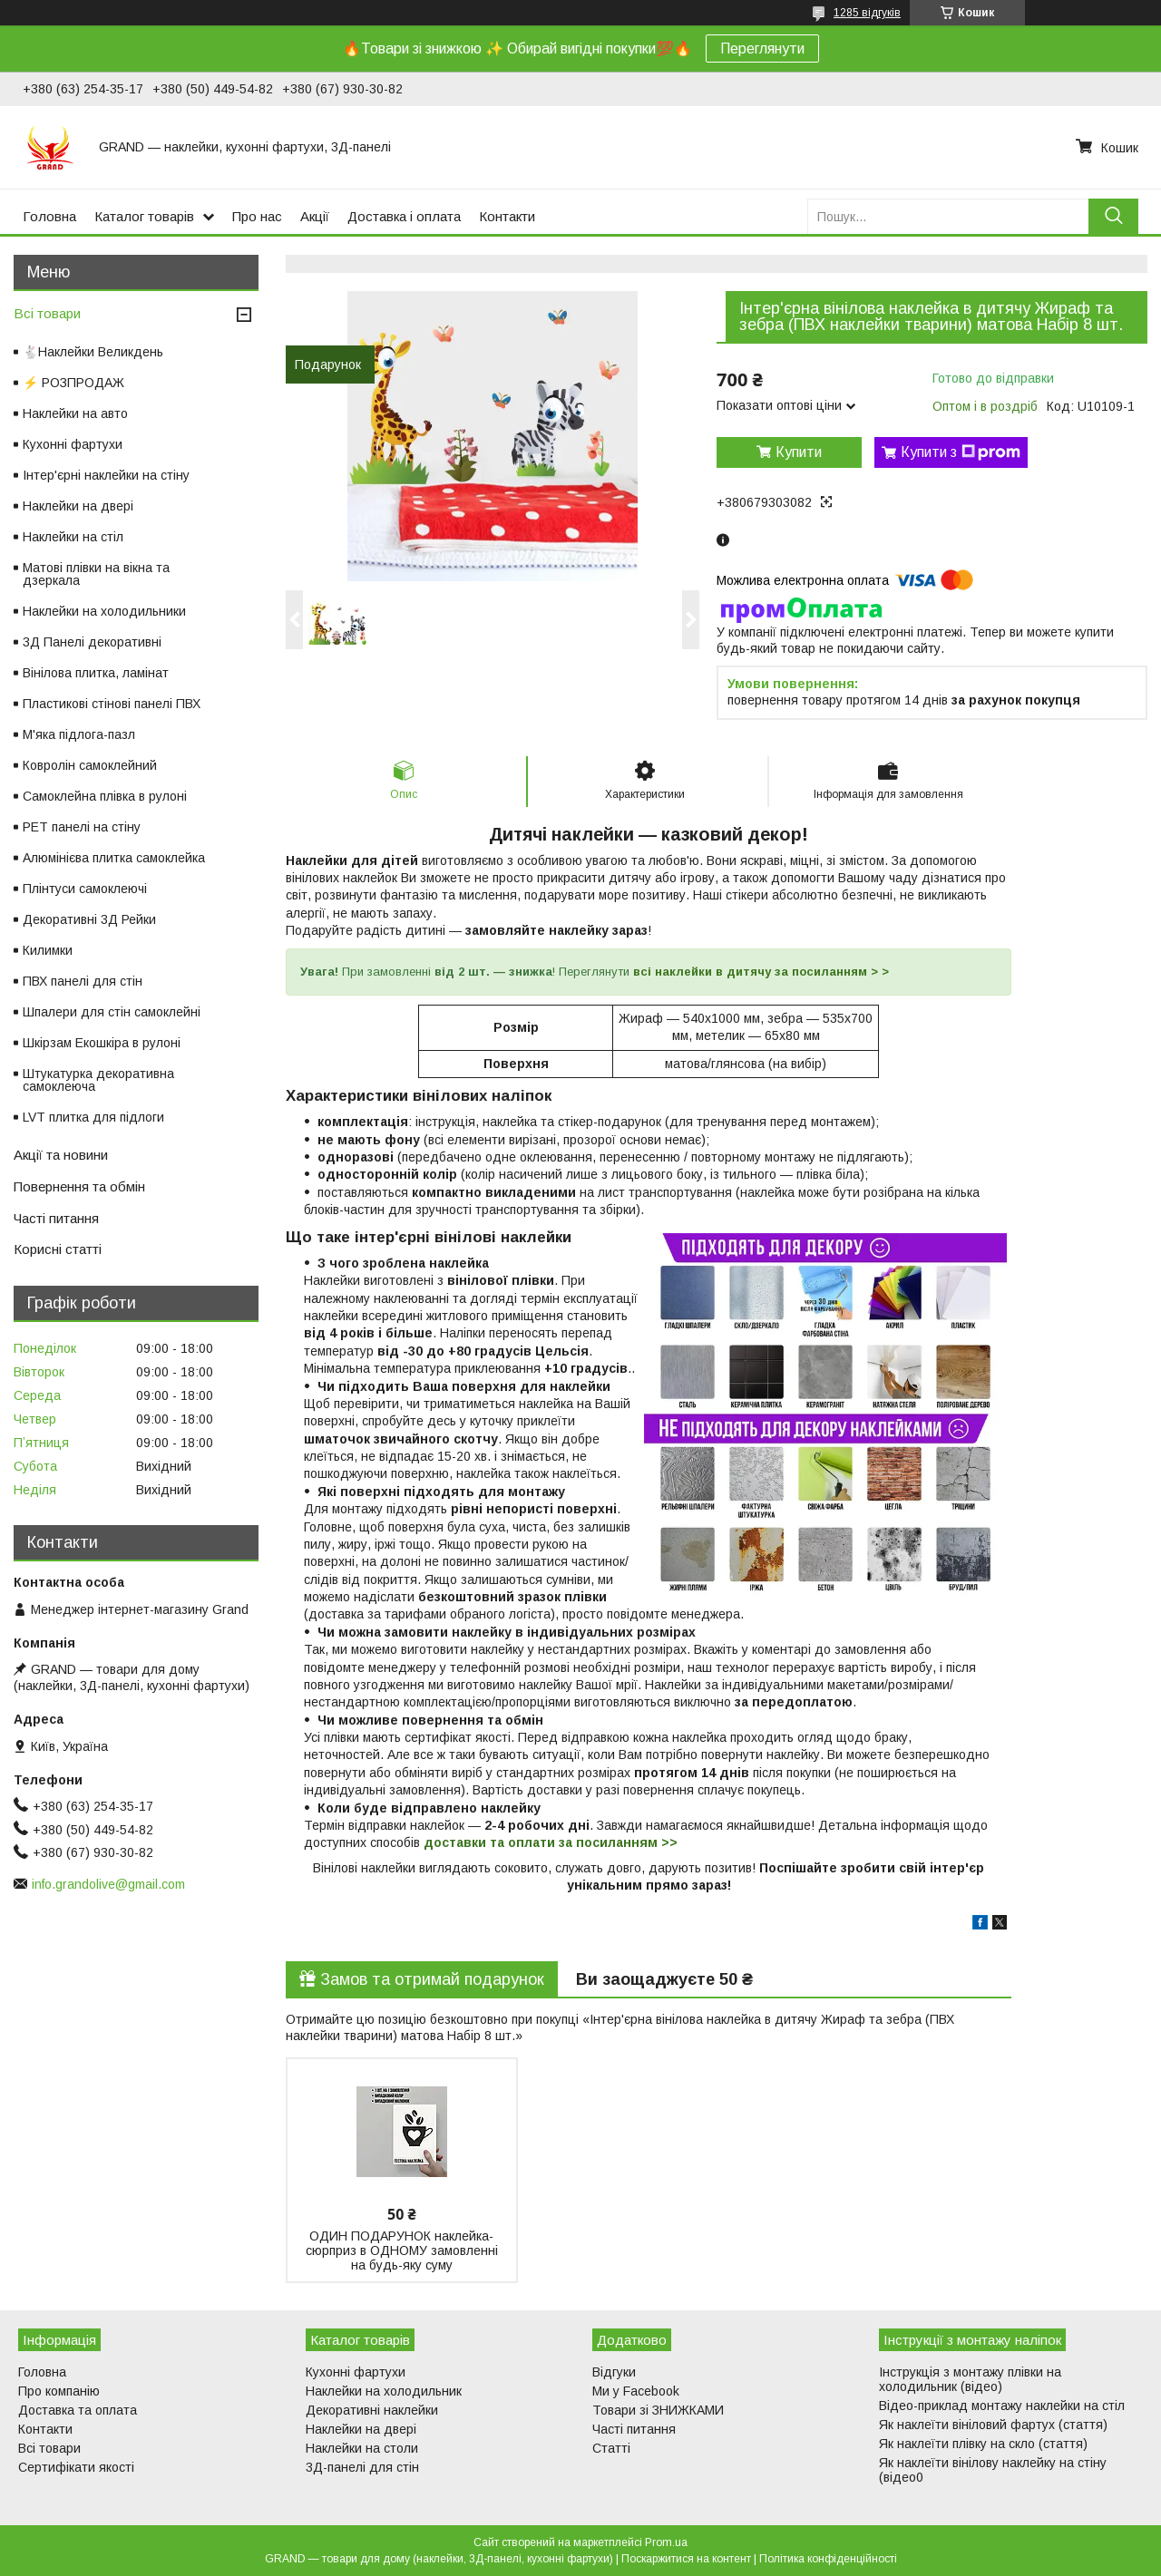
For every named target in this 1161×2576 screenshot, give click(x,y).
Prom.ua (666, 2542)
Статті (611, 2448)
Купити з (960, 452)
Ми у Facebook (635, 2391)
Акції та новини (61, 1154)
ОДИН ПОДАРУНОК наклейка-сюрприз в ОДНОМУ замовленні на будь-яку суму (402, 2250)
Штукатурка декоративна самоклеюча (98, 1080)
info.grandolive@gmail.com (108, 1884)
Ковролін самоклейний (90, 765)
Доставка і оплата (404, 216)
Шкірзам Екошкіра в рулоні (101, 1042)
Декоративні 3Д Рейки (89, 919)
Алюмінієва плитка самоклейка (114, 858)
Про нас (257, 216)
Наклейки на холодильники (104, 611)
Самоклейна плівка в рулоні (105, 796)
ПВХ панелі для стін (82, 981)
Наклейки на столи (362, 2448)
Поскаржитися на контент (686, 2558)
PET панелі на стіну (82, 827)
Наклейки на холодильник (384, 2391)
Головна (49, 216)
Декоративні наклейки (372, 2410)
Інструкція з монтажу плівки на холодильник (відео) (970, 2379)
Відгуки (614, 2372)
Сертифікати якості (76, 2467)
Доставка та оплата (77, 2410)
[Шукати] (1113, 216)
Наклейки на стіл (73, 537)
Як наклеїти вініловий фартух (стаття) (993, 2424)
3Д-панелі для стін (362, 2467)
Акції (314, 216)
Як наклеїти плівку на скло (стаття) (983, 2443)
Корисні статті (58, 1249)
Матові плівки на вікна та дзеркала (96, 574)
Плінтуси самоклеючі (85, 888)
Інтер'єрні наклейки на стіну (106, 475)
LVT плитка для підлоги (93, 1117)
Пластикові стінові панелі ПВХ (111, 703)
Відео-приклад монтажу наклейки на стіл (1002, 2405)
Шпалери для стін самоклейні (111, 1012)
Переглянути (762, 48)
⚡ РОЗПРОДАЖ (73, 382)
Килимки (48, 950)
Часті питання (56, 1218)
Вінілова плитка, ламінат (96, 673)
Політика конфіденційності (828, 2558)
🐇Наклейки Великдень (93, 352)
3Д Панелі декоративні (92, 642)
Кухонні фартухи (72, 444)
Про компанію (59, 2391)
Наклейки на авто (75, 413)
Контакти (507, 216)
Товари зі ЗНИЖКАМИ (658, 2410)
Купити (799, 452)
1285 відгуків (867, 12)
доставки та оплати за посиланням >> (551, 1842)
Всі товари (47, 313)
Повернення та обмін (79, 1186)
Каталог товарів (144, 216)
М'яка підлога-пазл (79, 734)
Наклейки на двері (78, 506)
